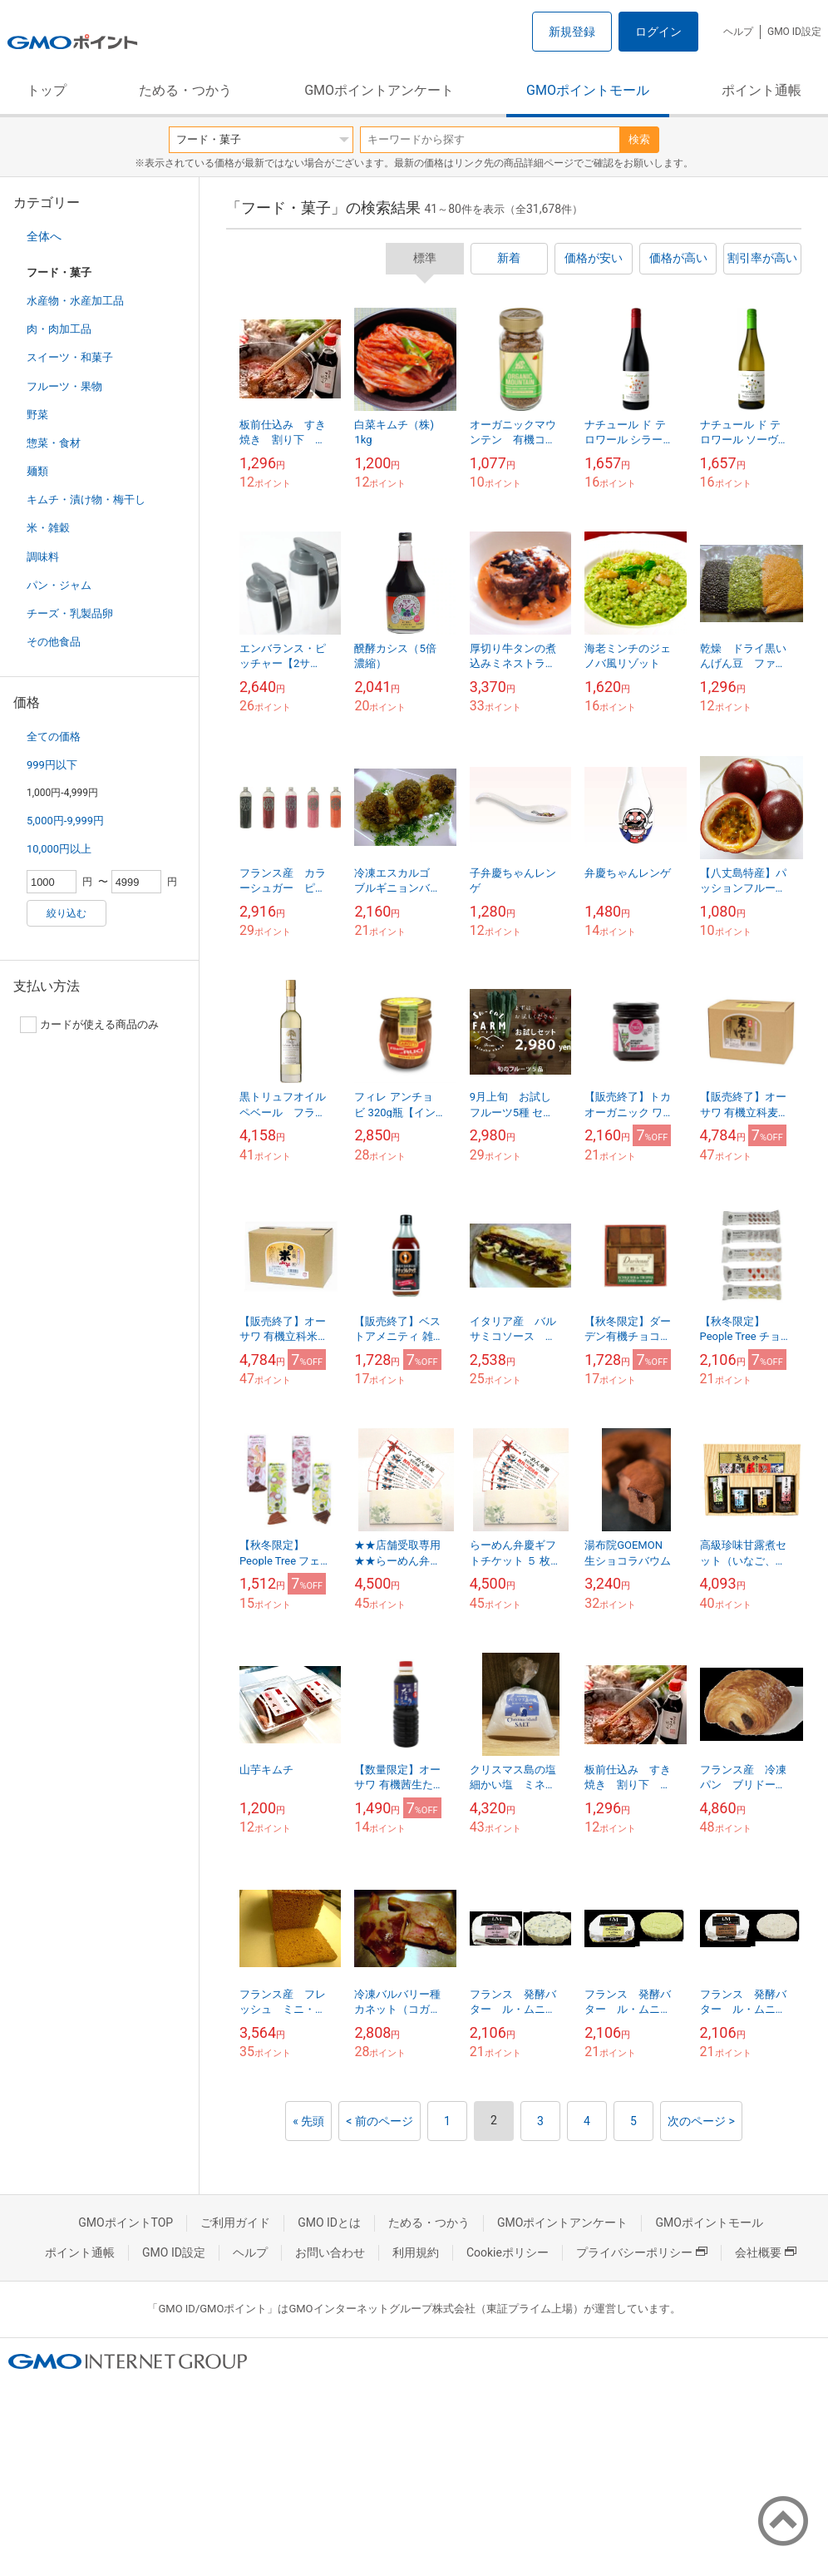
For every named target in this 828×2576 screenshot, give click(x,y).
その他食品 (54, 641)
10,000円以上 (59, 849)
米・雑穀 (48, 528)
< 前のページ (379, 2121)
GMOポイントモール (587, 90)
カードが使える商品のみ (89, 1024)
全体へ (44, 236)
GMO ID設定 (794, 31)
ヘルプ (738, 31)
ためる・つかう (185, 90)
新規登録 (572, 31)
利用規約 (415, 2252)
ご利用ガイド (235, 2222)
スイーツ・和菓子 (70, 357)
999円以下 (52, 765)
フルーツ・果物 (64, 386)
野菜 (37, 414)
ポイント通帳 (761, 90)
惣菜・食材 (54, 443)
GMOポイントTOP (125, 2222)
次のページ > (701, 2121)
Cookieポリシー (507, 2252)
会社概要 (765, 2252)
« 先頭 (308, 2121)
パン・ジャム (59, 585)
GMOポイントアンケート (379, 90)
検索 (639, 139)
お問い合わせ (330, 2252)
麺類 (37, 471)
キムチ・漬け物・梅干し (86, 499)
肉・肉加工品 (59, 329)
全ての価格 (54, 736)
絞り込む (66, 913)
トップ (47, 90)
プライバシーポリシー (641, 2252)
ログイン (658, 31)
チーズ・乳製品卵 (70, 613)
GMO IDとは (329, 2222)
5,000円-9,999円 (65, 820)
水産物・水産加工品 (75, 300)
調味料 (43, 557)
